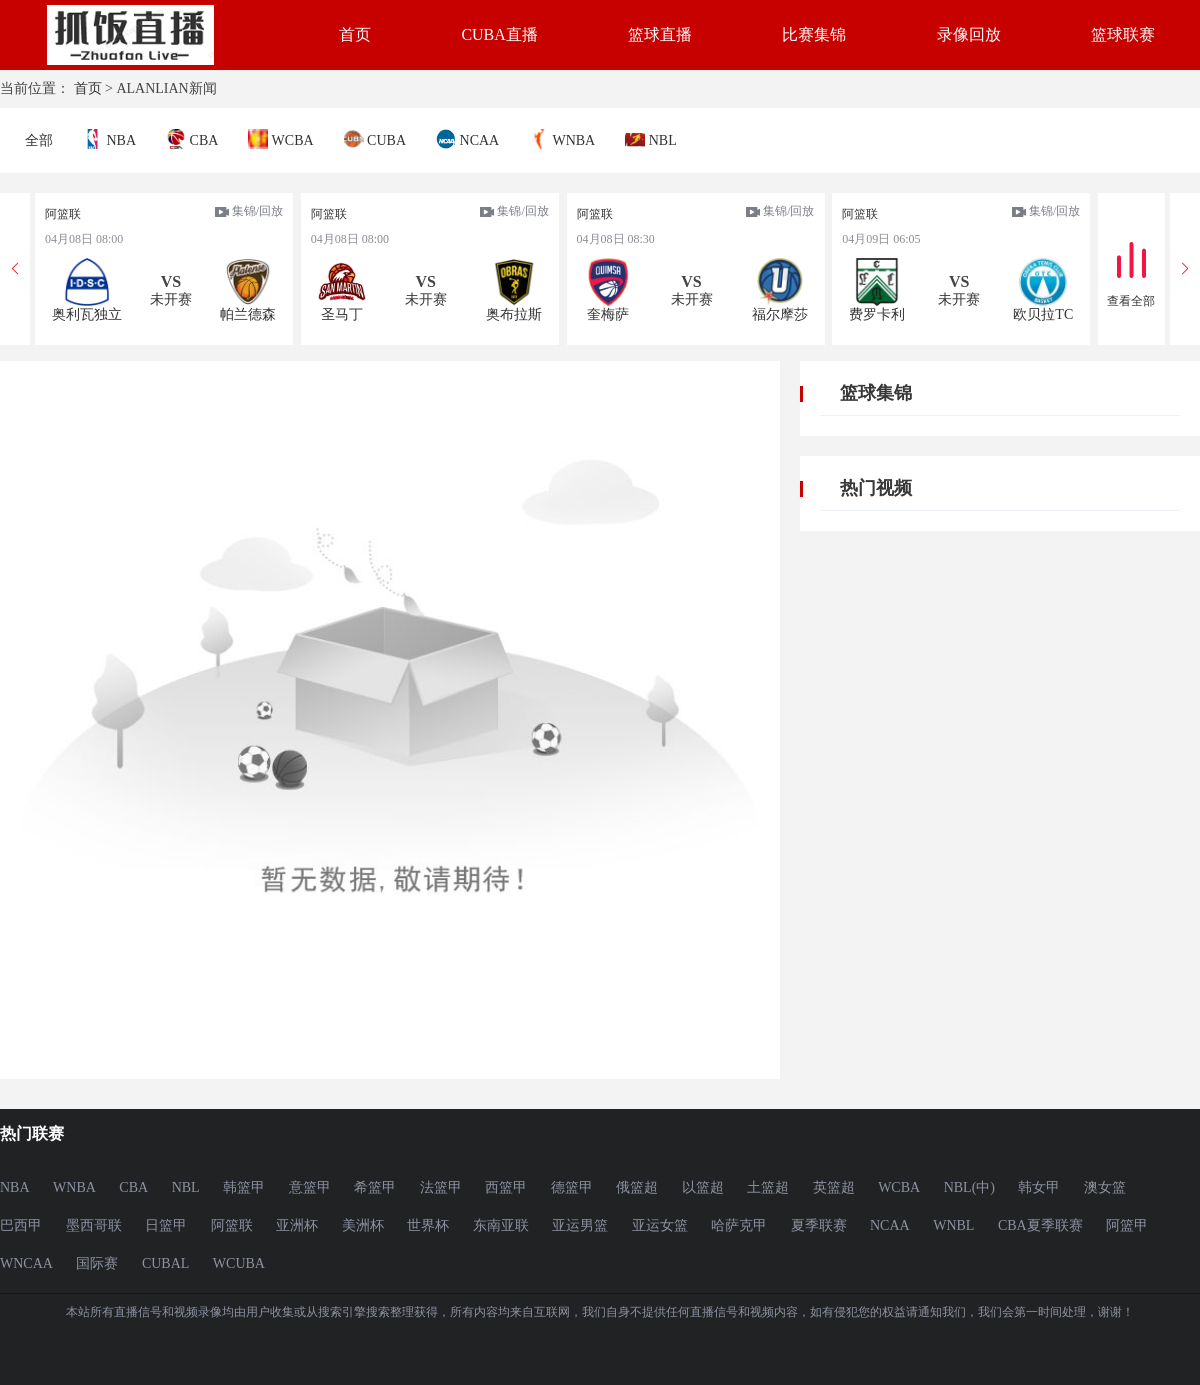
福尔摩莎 (780, 314)
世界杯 (428, 1225)
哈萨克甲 (739, 1225)
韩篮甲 (244, 1187)
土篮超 (768, 1187)
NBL (651, 139)
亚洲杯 (297, 1225)
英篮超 (834, 1187)
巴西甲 (21, 1225)
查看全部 (1131, 301)
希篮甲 (375, 1187)
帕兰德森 (248, 314)
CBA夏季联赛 (1040, 1225)
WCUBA (239, 1263)
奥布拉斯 (514, 314)
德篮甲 (572, 1187)
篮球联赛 (1123, 34)
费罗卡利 (877, 314)
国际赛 (97, 1263)
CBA (192, 139)
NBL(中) (969, 1187)
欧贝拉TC (1043, 314)
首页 (355, 34)
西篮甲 (506, 1187)
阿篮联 (63, 214)
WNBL (953, 1225)
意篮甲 (310, 1187)
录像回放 (969, 34)
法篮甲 (441, 1187)
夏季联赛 (819, 1225)
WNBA (562, 139)
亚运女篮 (660, 1225)
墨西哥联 (94, 1225)
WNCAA (26, 1263)
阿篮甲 (1127, 1225)
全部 (39, 140)
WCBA (280, 139)
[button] (1185, 269)
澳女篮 (1105, 1187)
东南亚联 (501, 1225)
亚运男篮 (580, 1225)
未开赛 (171, 299)
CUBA (375, 139)
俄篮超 (637, 1187)
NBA (109, 139)
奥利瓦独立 (87, 314)
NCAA (467, 139)
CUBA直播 (499, 34)
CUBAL (165, 1263)
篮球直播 (660, 34)
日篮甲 (166, 1225)
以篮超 (703, 1187)
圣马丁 (342, 314)
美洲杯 (363, 1225)
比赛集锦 (814, 34)
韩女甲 (1039, 1187)
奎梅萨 (608, 314)
